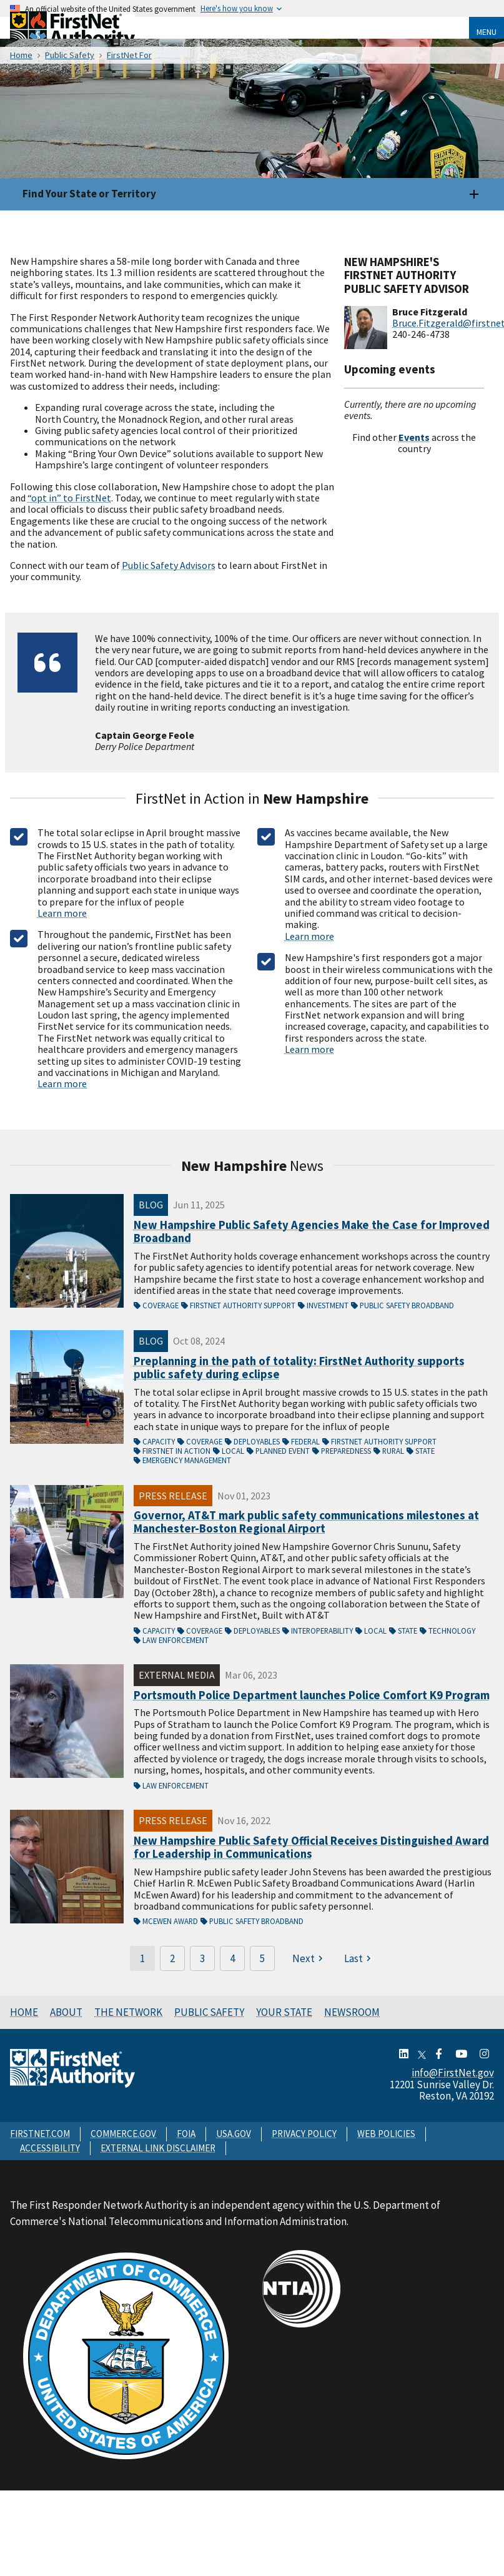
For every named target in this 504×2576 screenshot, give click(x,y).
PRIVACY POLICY (304, 2133)
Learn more (62, 913)
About (66, 2012)
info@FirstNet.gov (453, 2073)
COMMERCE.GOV (123, 2133)
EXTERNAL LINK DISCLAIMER (158, 2148)
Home (24, 2012)
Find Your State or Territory (89, 193)
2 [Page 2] (172, 1958)
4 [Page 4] (232, 1958)
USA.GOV (233, 2133)
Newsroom (352, 2012)
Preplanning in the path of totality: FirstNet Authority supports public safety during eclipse (299, 1368)
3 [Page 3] (202, 1958)
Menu (487, 31)
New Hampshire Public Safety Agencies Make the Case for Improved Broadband (312, 1232)
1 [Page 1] (142, 1958)
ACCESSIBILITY (50, 2148)
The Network (128, 2012)
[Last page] (359, 1958)
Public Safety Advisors (168, 565)
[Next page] (309, 1958)
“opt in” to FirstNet (69, 497)
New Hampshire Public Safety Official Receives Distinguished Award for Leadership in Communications (311, 1847)
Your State (284, 2012)
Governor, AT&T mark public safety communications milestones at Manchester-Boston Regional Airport (306, 1522)
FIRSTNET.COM (40, 2133)
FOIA (186, 2133)
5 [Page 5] (262, 1958)
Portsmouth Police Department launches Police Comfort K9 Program (312, 1695)
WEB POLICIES (386, 2133)
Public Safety (209, 2012)
